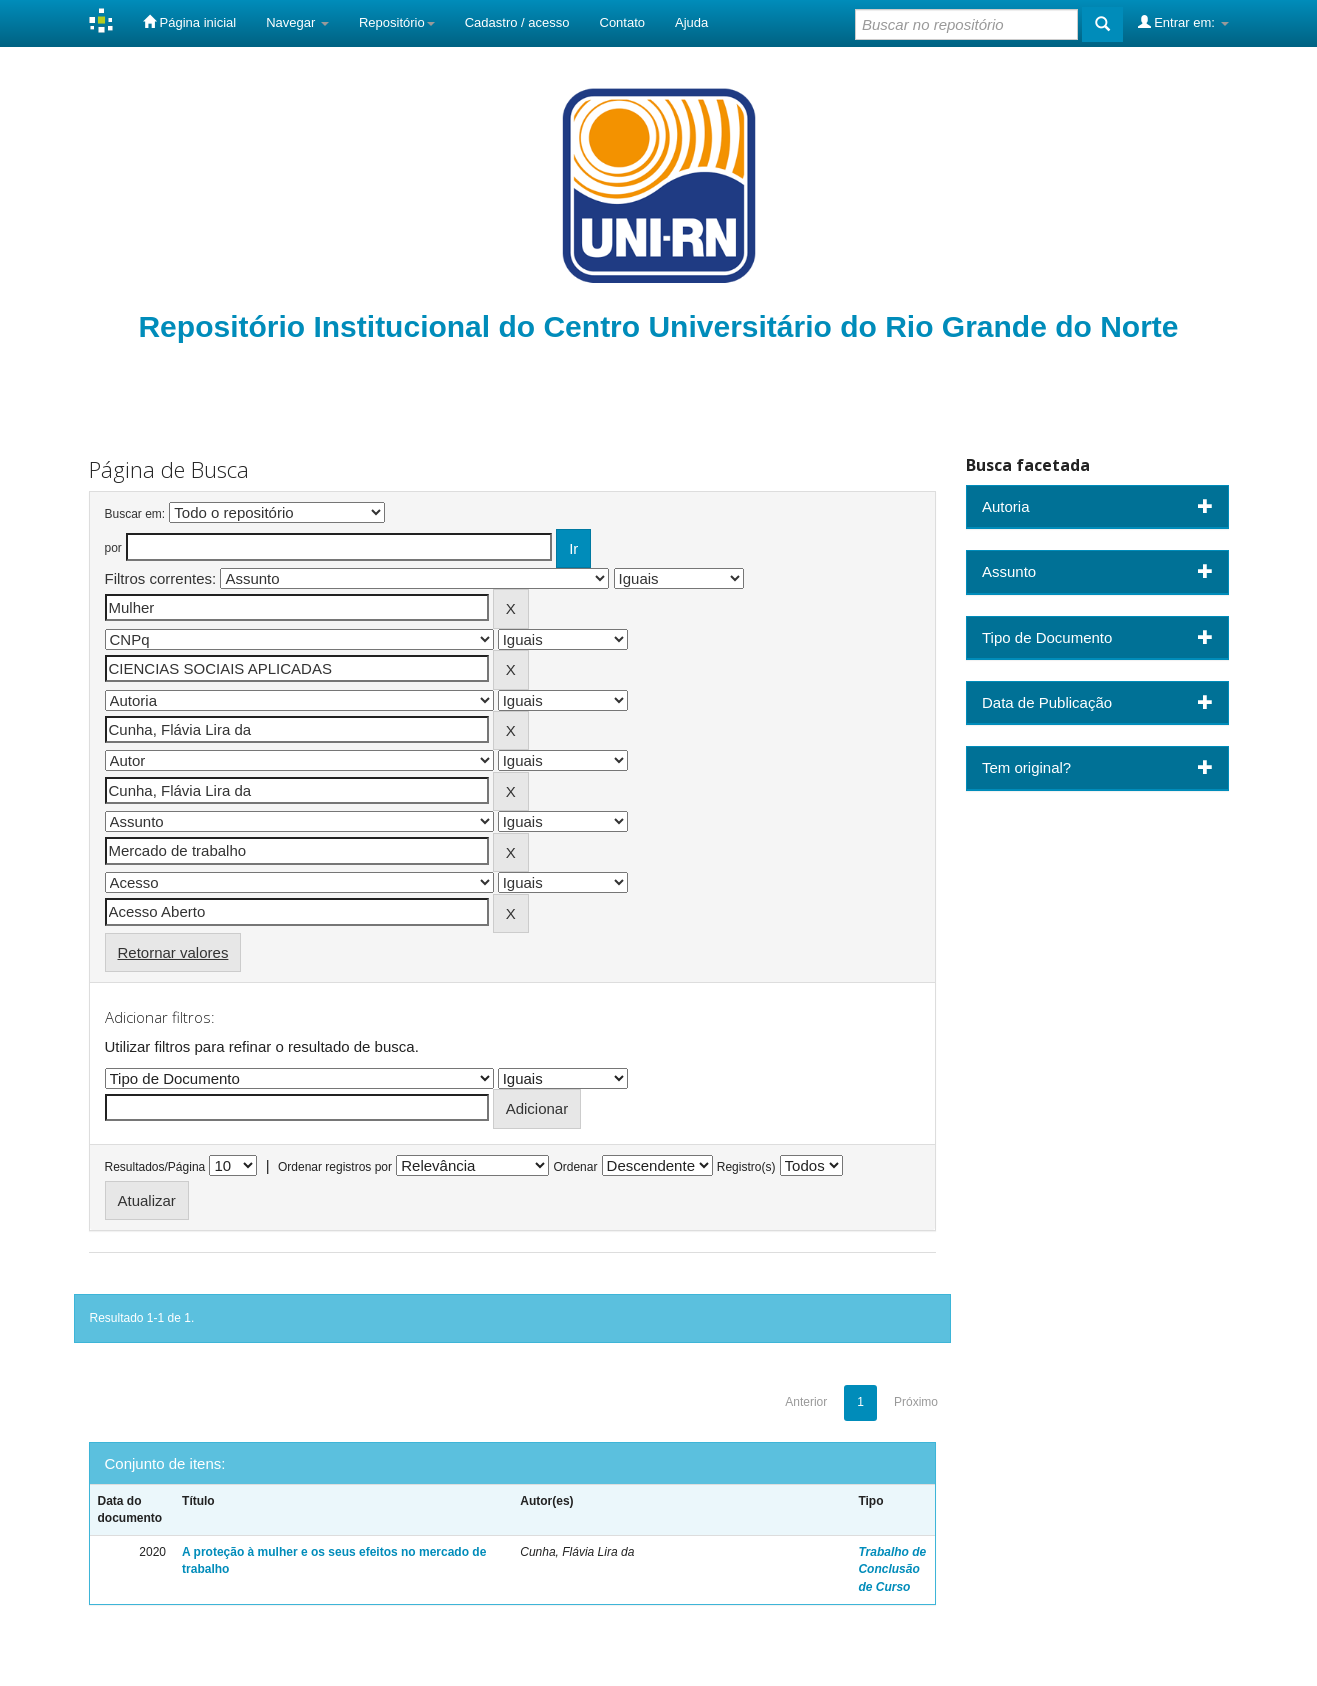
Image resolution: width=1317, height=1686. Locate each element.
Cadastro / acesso (517, 22)
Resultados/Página (155, 1167)
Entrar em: (1183, 22)
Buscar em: (135, 514)
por (113, 548)
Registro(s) (746, 1167)
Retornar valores (173, 952)
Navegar (297, 22)
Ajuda (691, 22)
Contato (623, 22)
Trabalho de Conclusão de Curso (892, 1569)
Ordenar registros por (335, 1167)
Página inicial (189, 22)
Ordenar (575, 1167)
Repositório (397, 22)
